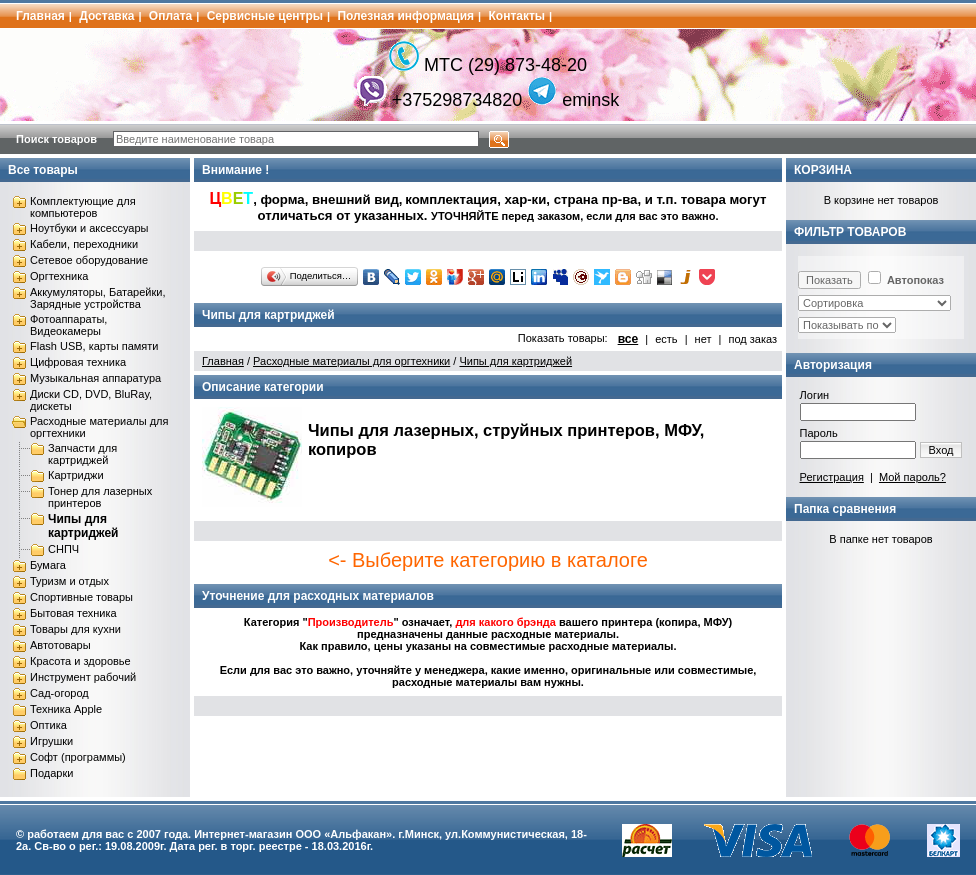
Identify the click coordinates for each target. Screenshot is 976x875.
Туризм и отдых (69, 581)
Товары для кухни (75, 629)
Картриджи (76, 475)
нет (703, 339)
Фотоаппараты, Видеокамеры (68, 325)
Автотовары (60, 645)
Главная (40, 16)
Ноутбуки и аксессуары (89, 228)
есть (666, 339)
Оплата (170, 16)
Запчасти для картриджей (82, 454)
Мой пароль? (912, 477)
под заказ (752, 339)
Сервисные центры (265, 16)
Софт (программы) (78, 757)
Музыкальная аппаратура (95, 378)
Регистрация (832, 477)
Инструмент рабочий (83, 677)
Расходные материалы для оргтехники (351, 361)
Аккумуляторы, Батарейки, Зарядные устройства (97, 298)
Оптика (48, 725)
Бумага (48, 565)
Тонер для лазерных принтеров (100, 497)
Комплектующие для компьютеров (83, 207)
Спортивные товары (81, 597)
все (628, 339)
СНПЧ (63, 549)
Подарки (51, 773)
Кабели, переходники (84, 244)
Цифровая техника (78, 362)
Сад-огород (59, 693)
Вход (941, 450)
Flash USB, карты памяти (94, 346)
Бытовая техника (73, 613)
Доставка (106, 16)
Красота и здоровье (80, 661)
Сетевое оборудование (89, 260)
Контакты (517, 16)
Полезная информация (405, 16)
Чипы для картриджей (83, 526)
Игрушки (51, 741)
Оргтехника (59, 276)
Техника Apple (66, 709)
